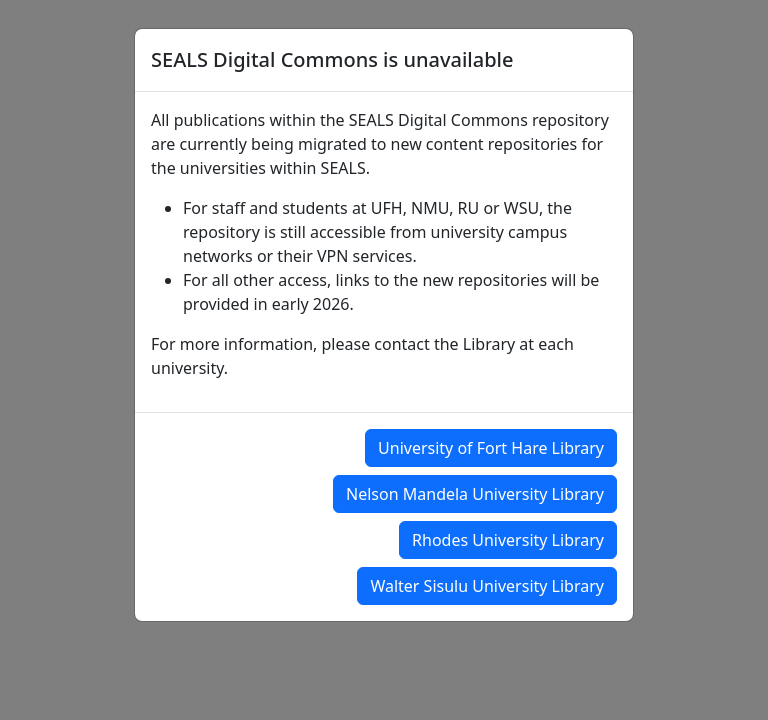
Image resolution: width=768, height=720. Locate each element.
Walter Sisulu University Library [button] (487, 586)
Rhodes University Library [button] (508, 540)
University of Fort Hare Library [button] (491, 448)
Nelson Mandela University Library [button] (475, 494)
